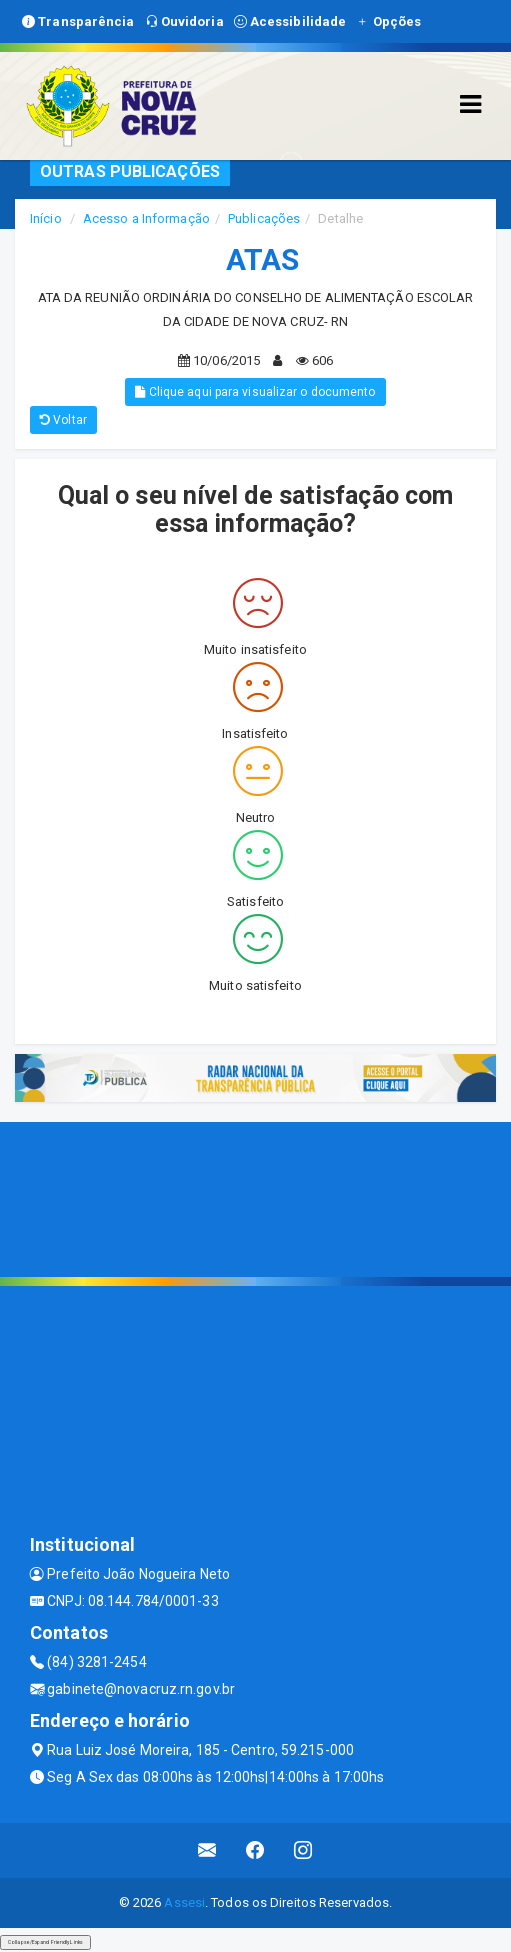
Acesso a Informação (146, 218)
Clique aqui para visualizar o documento (255, 392)
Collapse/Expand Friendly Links (45, 1942)
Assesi (184, 1902)
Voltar (63, 420)
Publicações (264, 218)
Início (46, 218)
